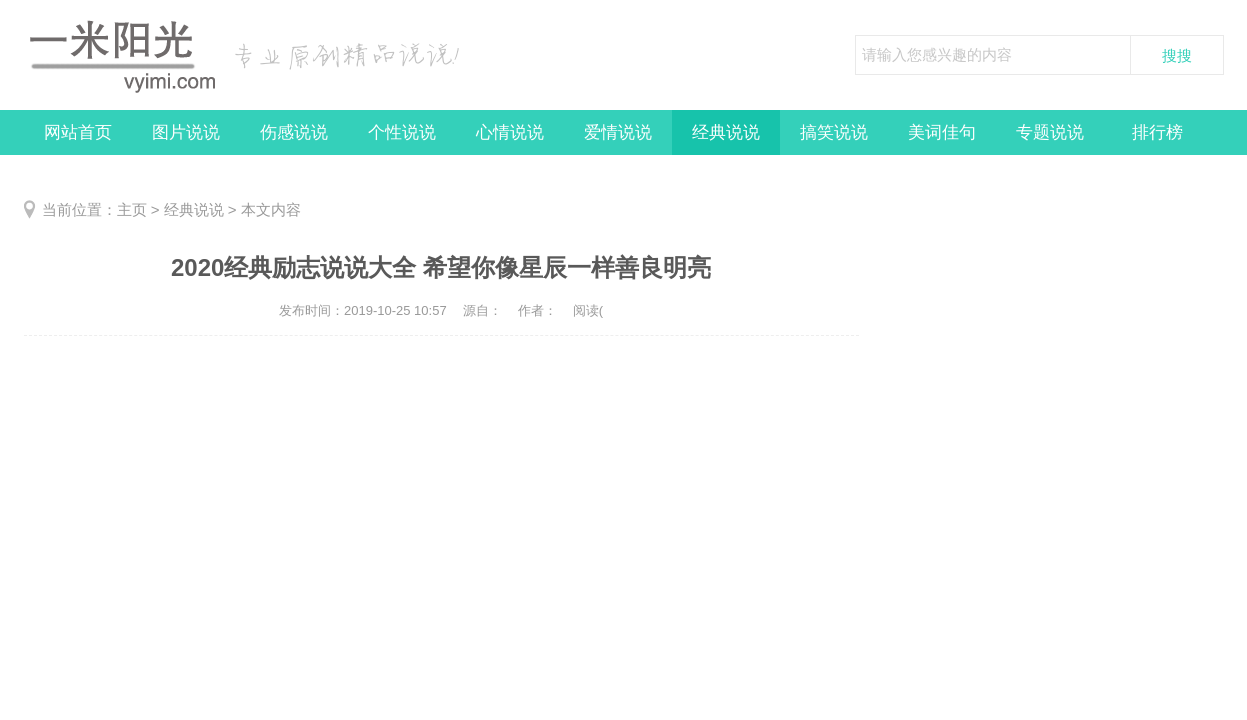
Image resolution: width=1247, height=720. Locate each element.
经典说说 (726, 132)
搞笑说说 (834, 132)
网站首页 (78, 132)
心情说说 (510, 132)
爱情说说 (618, 132)
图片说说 (186, 132)
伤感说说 (294, 132)
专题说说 (1050, 132)
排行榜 (1157, 132)
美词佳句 (942, 132)
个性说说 (402, 132)
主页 (132, 209)
